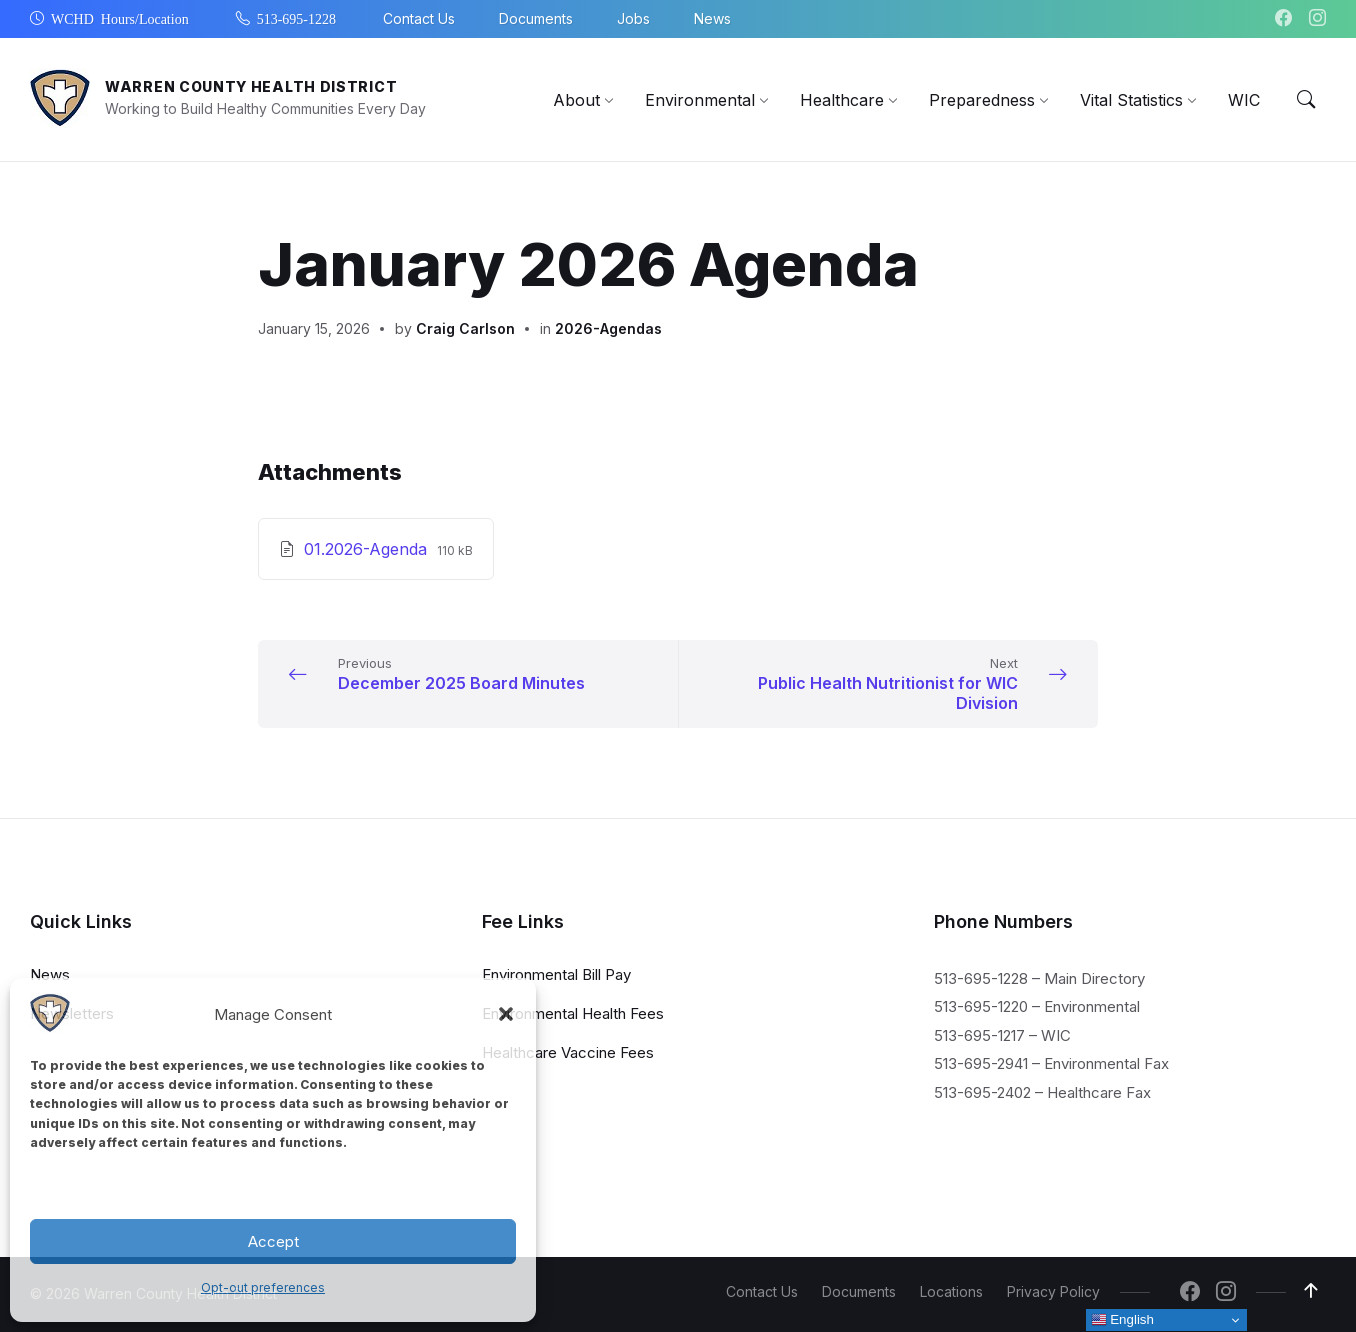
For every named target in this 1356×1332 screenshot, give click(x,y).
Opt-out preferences (263, 1287)
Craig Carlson (465, 328)
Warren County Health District (251, 86)
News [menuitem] (712, 18)
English (1122, 1320)
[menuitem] (576, 100)
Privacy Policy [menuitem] (1053, 1291)
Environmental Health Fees (573, 1012)
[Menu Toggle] (1306, 100)
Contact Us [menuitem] (419, 18)
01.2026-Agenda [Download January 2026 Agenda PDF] (368, 549)
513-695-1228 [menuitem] (296, 18)
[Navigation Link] (50, 1027)
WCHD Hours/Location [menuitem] (120, 18)
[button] (506, 1014)
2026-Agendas (608, 328)
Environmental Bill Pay (556, 973)
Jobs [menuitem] (633, 18)
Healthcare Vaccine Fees (568, 1051)
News (50, 973)
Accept (273, 1241)
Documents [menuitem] (536, 18)
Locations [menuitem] (951, 1291)
